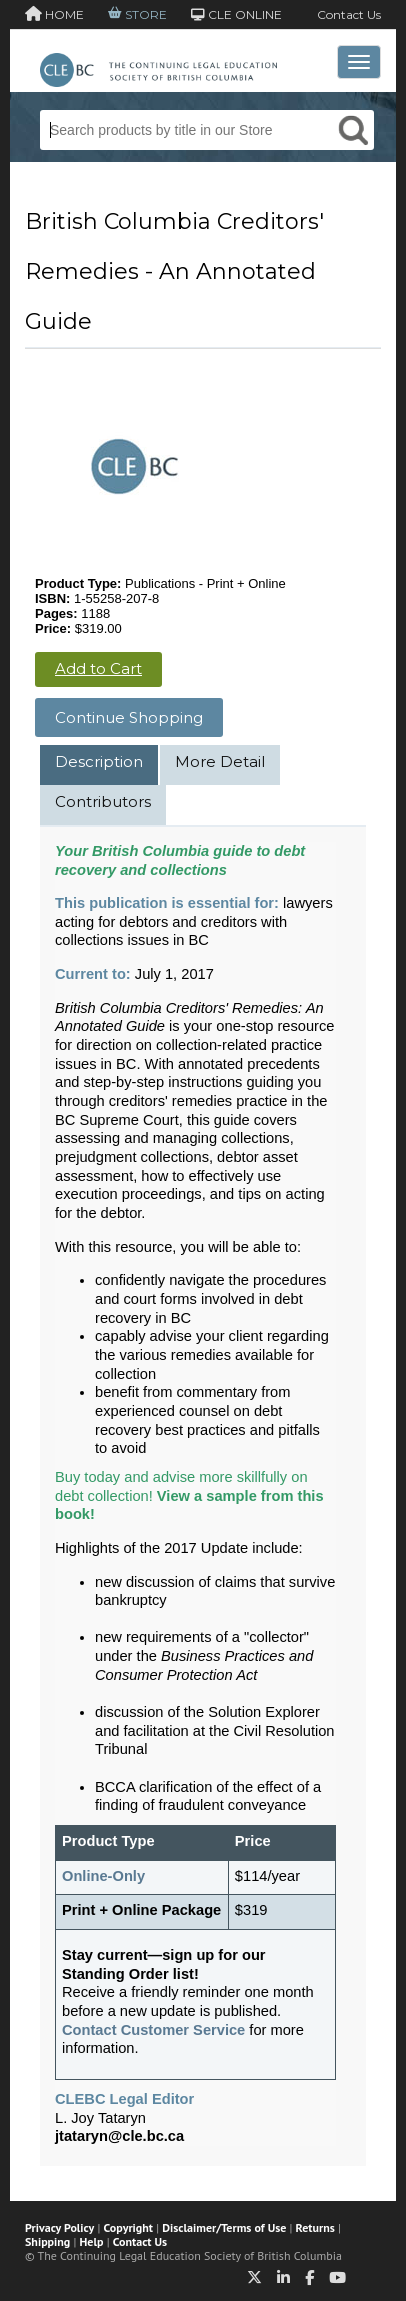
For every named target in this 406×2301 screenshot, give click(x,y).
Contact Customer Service (153, 2030)
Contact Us (349, 14)
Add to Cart (98, 668)
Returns (315, 2227)
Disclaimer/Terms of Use (224, 2227)
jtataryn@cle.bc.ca (119, 2136)
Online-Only (103, 1876)
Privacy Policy (59, 2227)
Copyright (128, 2227)
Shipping (47, 2241)
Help (92, 2241)
